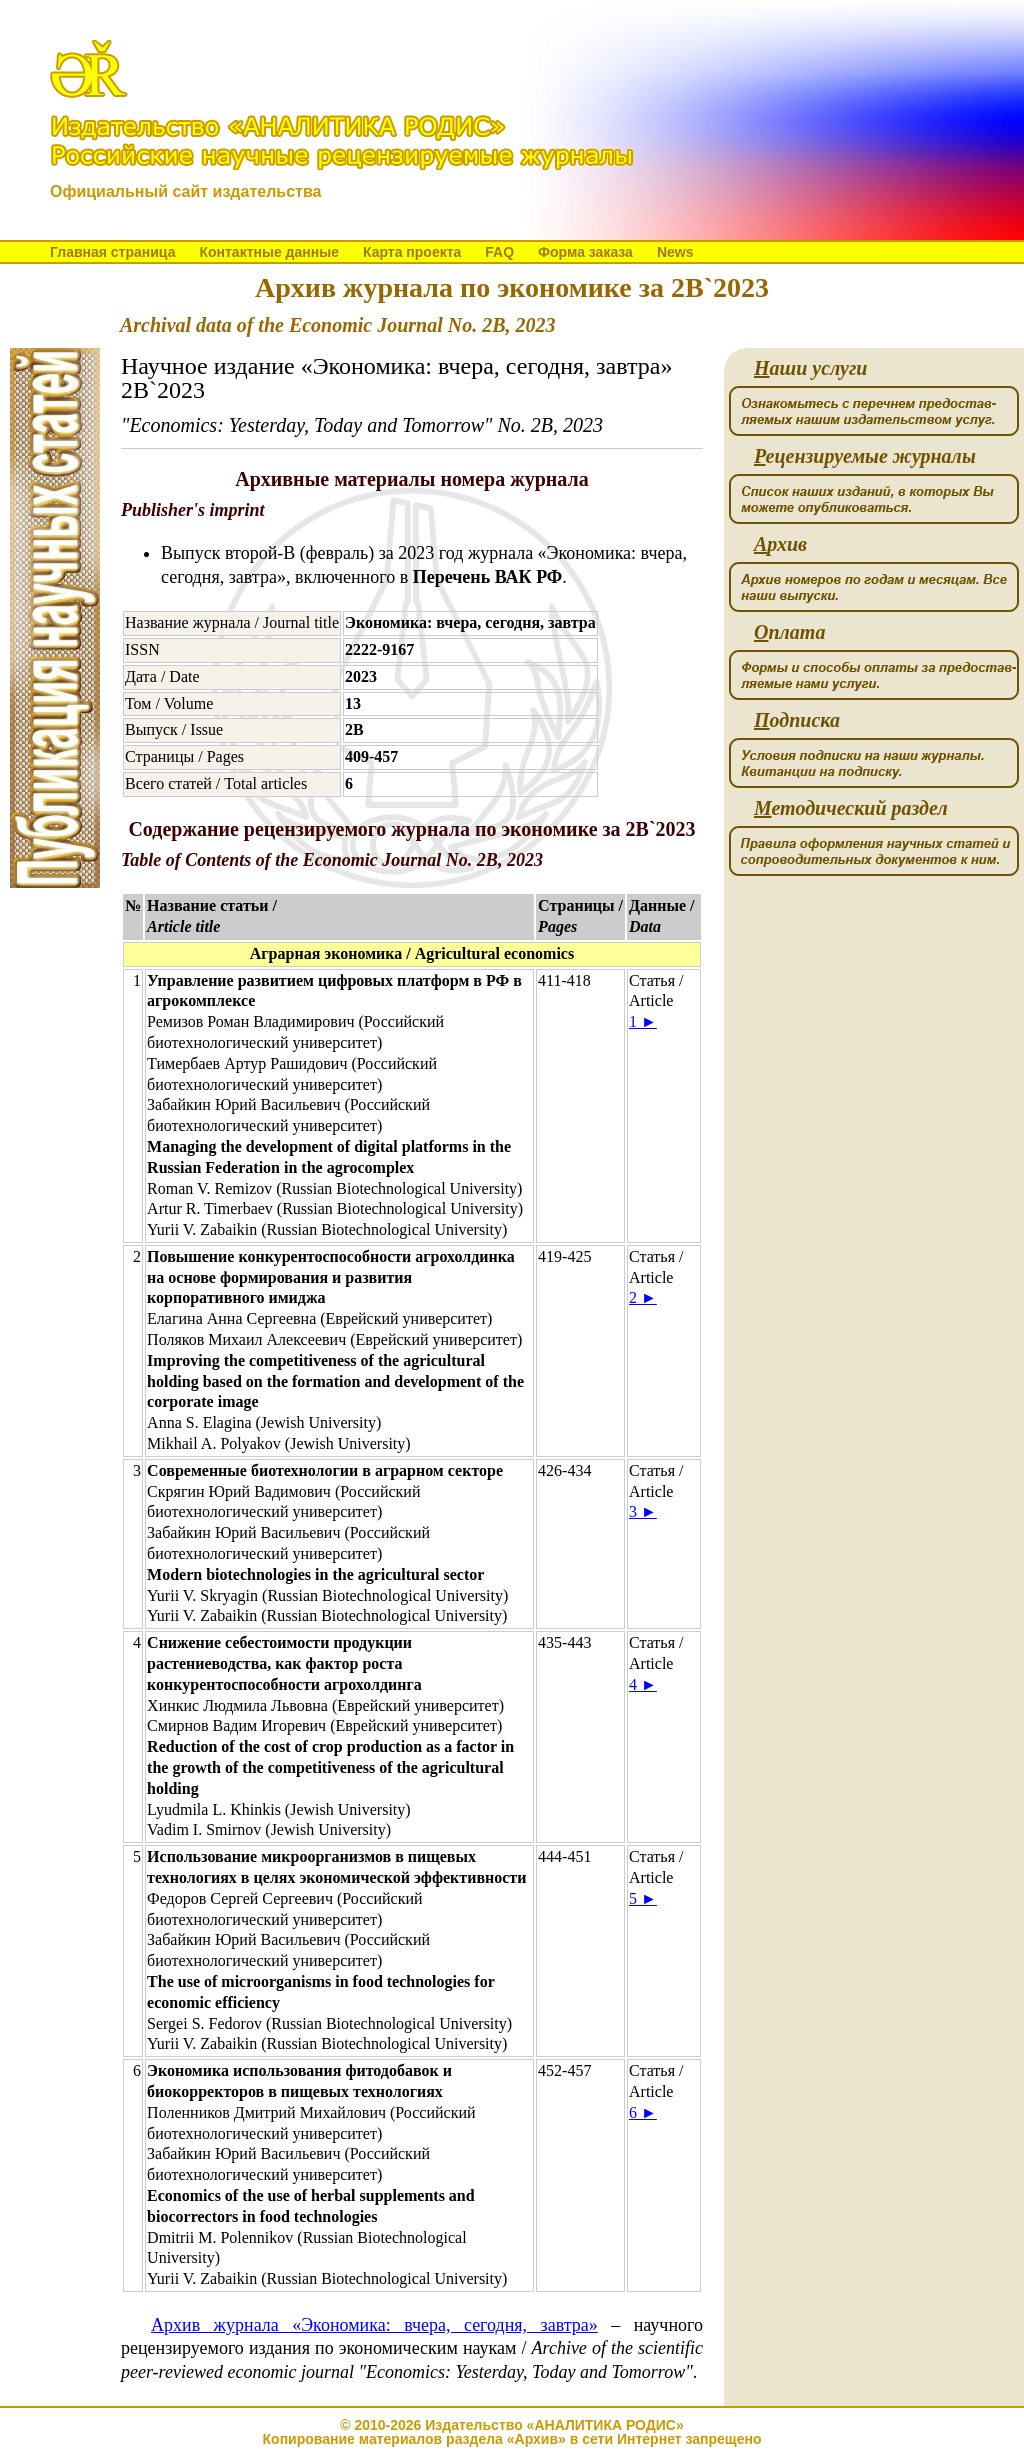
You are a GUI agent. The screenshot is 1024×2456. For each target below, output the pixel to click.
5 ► (643, 1898)
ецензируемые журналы (865, 456)
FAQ (499, 252)
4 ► (643, 1684)
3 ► (643, 1511)
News (675, 252)
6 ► (643, 2112)
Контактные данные (268, 252)
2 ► (643, 1297)
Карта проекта (412, 252)
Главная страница (112, 252)
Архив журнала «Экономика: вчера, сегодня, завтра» (374, 2325)
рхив (780, 544)
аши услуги (810, 368)
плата (789, 632)
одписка (797, 720)
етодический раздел (851, 808)
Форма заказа (585, 252)
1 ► (643, 1021)
